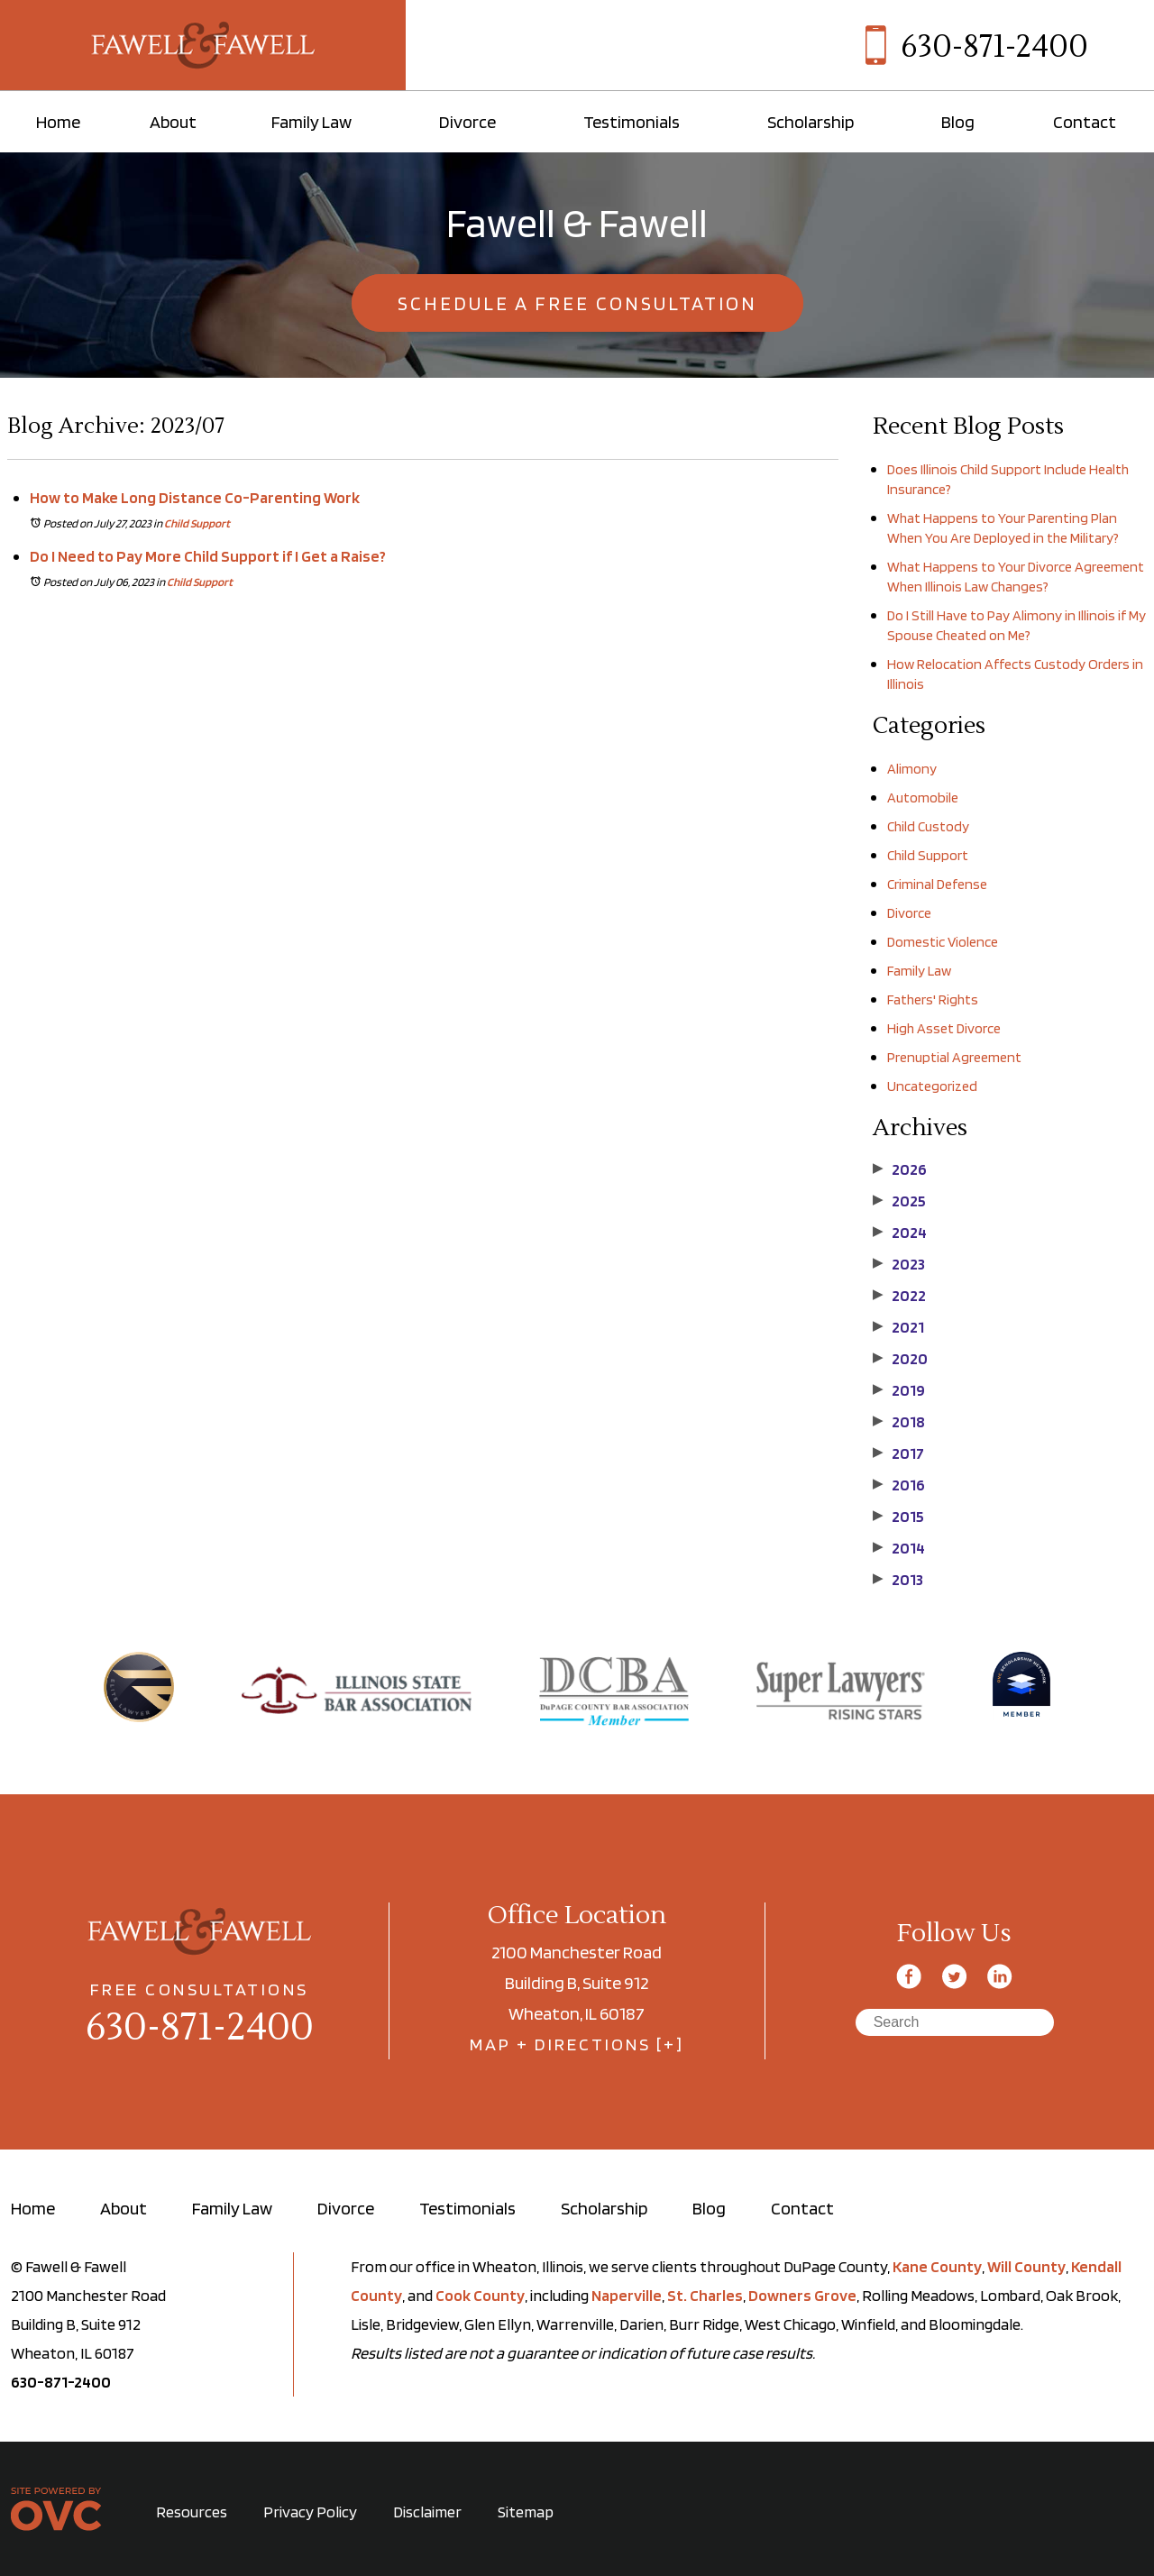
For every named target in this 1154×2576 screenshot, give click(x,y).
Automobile (922, 797)
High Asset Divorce (944, 1028)
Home (58, 122)
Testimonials (631, 122)
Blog (958, 122)
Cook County (480, 2295)
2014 (899, 1548)
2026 (900, 1169)
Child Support (197, 523)
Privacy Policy (310, 2511)
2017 (898, 1453)
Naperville (626, 2295)
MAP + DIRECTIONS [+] (577, 2044)
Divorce (467, 122)
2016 (899, 1485)
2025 (899, 1201)
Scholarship (810, 122)
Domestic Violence (942, 941)
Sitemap (526, 2511)
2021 (898, 1327)
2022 (899, 1296)
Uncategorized (932, 1086)
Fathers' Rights (932, 999)
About (173, 122)
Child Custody (928, 826)
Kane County (937, 2266)
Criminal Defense (937, 884)
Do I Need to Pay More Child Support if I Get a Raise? (208, 555)
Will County (1026, 2266)
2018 (899, 1422)
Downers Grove (802, 2295)
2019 (899, 1390)
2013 (898, 1580)
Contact (1084, 122)
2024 (900, 1233)
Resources (191, 2511)
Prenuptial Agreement (954, 1057)
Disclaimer (427, 2511)
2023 (899, 1264)
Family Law (311, 122)
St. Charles (705, 2295)
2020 (900, 1359)
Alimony (912, 768)
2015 (898, 1517)
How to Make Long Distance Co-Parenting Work (195, 497)
